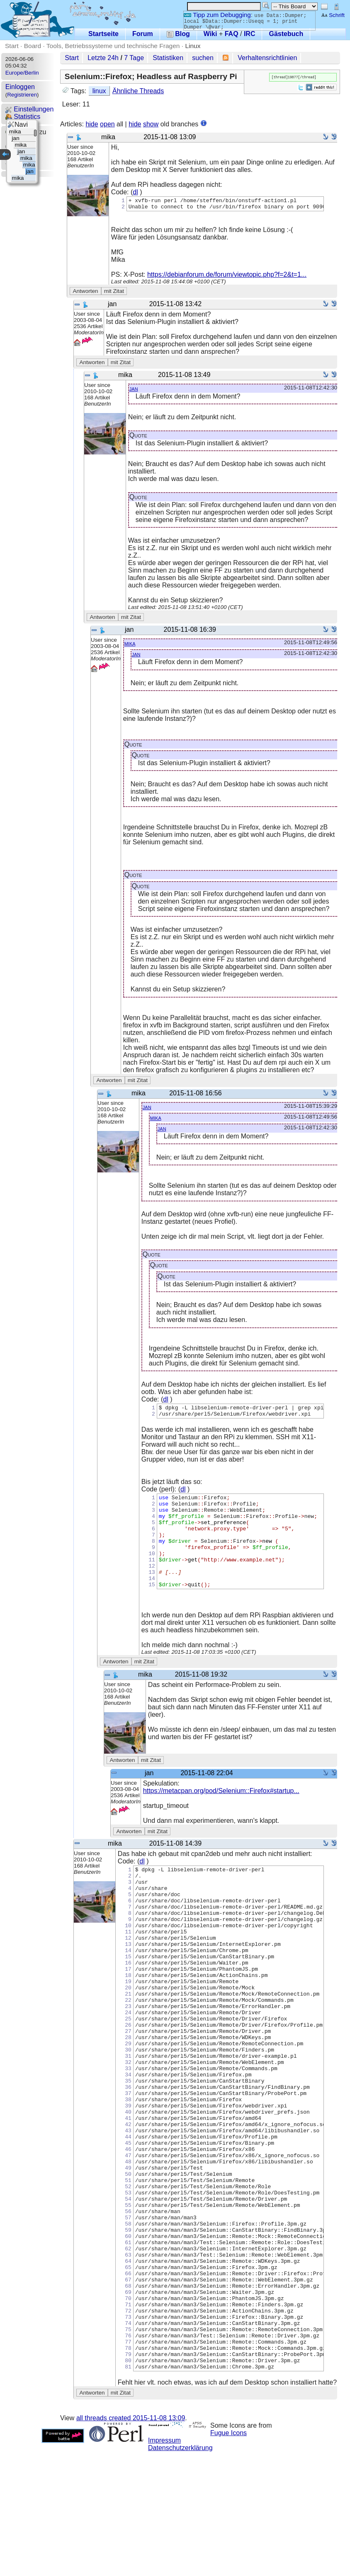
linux (99, 90)
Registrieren (22, 95)
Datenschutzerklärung (180, 2572)
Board (32, 45)
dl (135, 192)
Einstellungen (29, 109)
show (150, 124)
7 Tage (134, 57)
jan (133, 390)
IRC (249, 33)
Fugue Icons (228, 2557)
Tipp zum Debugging (217, 14)
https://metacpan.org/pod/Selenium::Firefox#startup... (221, 1814)
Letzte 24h (103, 57)
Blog (178, 33)
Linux (192, 45)
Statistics (22, 116)
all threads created (130, 2542)
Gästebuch (286, 33)
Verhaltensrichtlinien (267, 57)
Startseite (103, 33)
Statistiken (168, 57)
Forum (142, 33)
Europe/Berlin (22, 73)
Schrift (333, 15)
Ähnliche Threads (138, 90)
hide (91, 124)
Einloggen (20, 86)
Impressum (164, 2564)
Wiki (210, 33)
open (107, 124)
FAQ (231, 33)
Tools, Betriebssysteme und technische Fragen (113, 45)
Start (12, 45)
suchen (203, 57)
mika (130, 645)
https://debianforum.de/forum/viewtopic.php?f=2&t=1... (226, 276)
